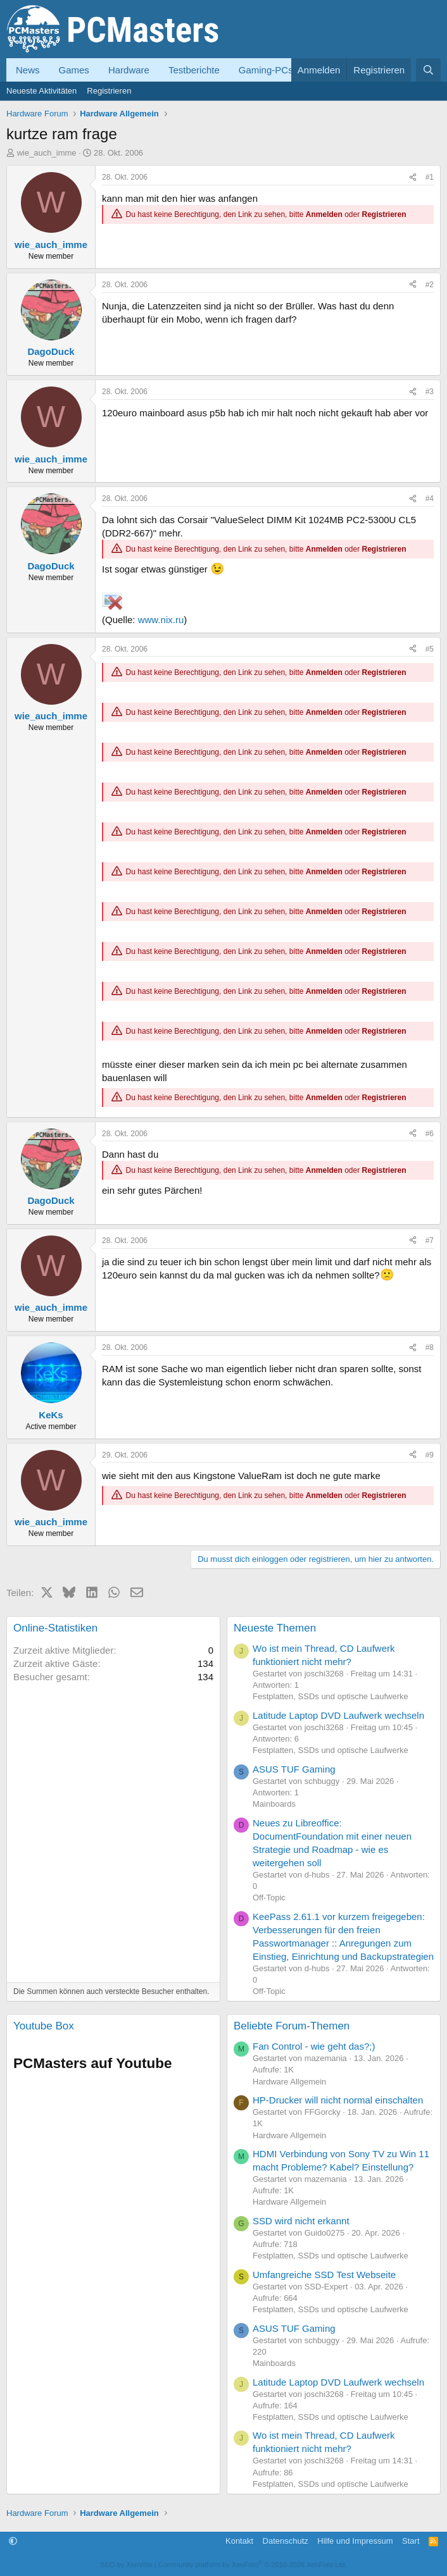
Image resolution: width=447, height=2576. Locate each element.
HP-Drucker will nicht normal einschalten (338, 2100)
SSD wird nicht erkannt (301, 2220)
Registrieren (109, 91)
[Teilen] (413, 177)
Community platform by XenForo (252, 2564)
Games (74, 70)
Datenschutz (285, 2541)
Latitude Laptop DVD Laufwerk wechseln (338, 1715)
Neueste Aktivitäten (41, 91)
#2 (429, 284)
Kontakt (239, 2541)
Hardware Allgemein (289, 2081)
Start (410, 2541)
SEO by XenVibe (126, 2564)
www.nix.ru (161, 619)
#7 (429, 1240)
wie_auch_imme (47, 153)
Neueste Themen (275, 1628)
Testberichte (194, 70)
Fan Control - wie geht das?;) (314, 2046)
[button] (13, 2541)
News (28, 70)
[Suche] (428, 70)
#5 (429, 649)
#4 (429, 498)
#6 (429, 1133)
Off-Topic (269, 1897)
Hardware (128, 70)
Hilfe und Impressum (355, 2541)
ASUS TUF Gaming (294, 1769)
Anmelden (324, 214)
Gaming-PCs (266, 70)
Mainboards (274, 1804)
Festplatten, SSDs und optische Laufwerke (330, 1696)
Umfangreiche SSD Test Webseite (324, 2274)
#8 (429, 1347)
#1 (429, 177)
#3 (429, 391)
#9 (429, 1455)
